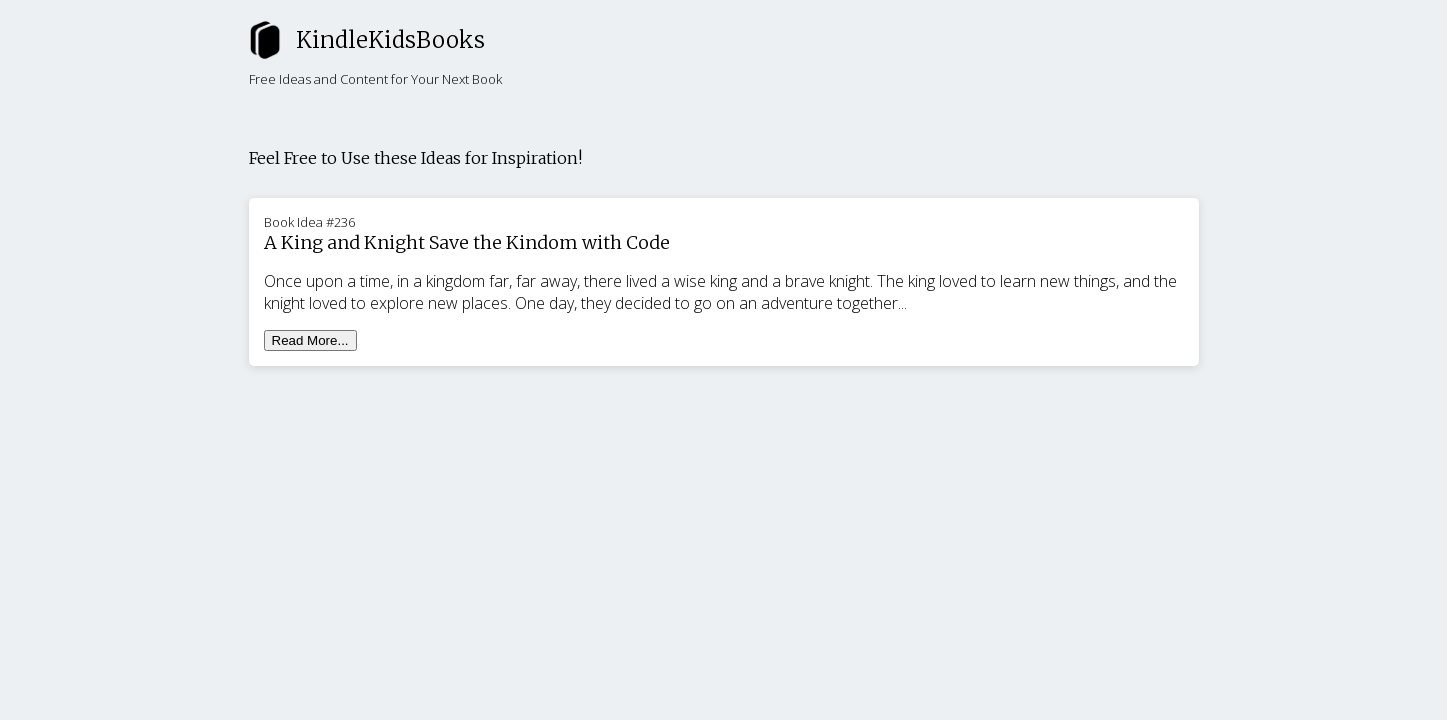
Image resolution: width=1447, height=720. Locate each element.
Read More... (310, 340)
